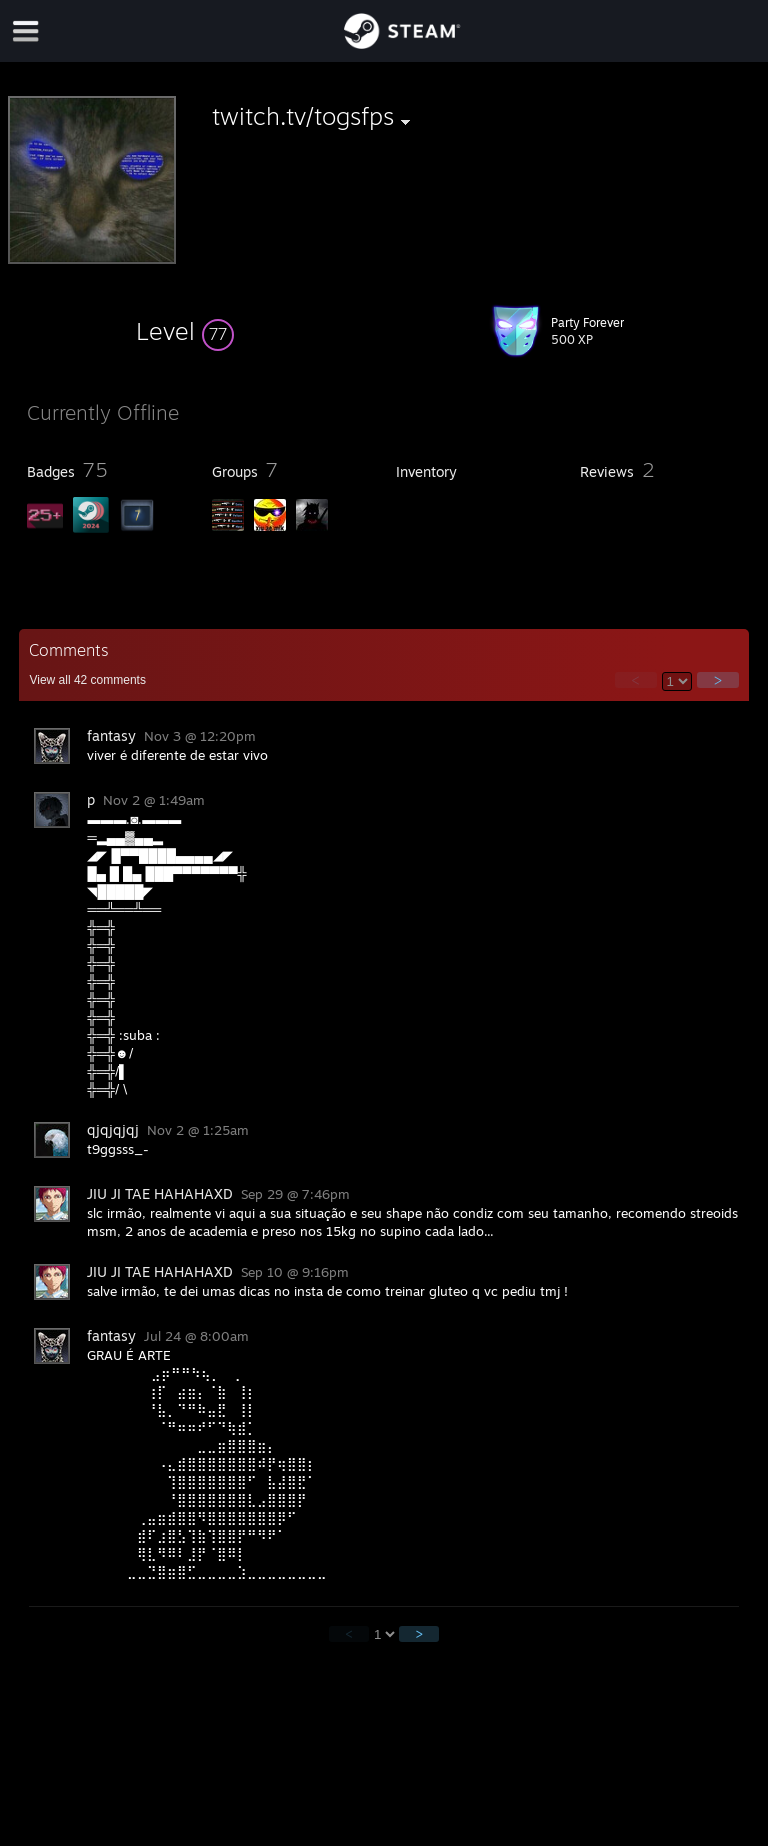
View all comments (87, 680)
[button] (185, 331)
